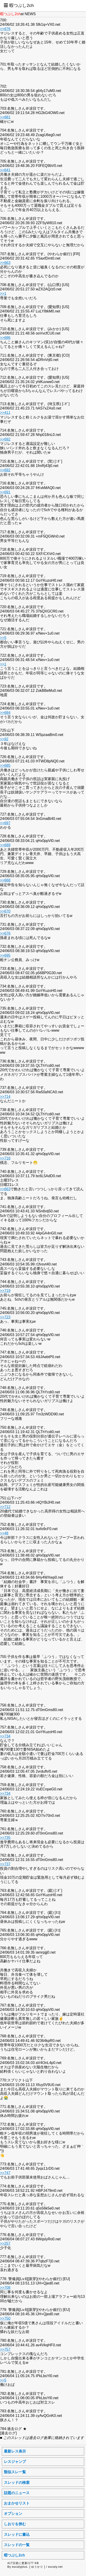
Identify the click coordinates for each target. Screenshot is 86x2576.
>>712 (5, 1507)
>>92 (4, 739)
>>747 (5, 2173)
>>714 (5, 1097)
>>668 (5, 880)
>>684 (5, 713)
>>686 (5, 338)
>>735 (5, 1838)
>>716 (5, 1158)
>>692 (5, 439)
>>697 (5, 823)
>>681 (5, 117)
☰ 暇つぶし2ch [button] (19, 5)
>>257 (5, 2243)
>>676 (5, 29)
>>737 (5, 1864)
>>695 (5, 955)
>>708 (5, 2288)
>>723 (5, 1317)
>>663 (5, 263)
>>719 (5, 1291)
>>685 (5, 765)
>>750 (5, 2318)
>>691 (5, 492)
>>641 (5, 170)
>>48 (4, 1533)
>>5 (3, 638)
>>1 (3, 293)
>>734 (5, 1736)
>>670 (5, 911)
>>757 (5, 2349)
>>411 (5, 413)
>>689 (5, 845)
